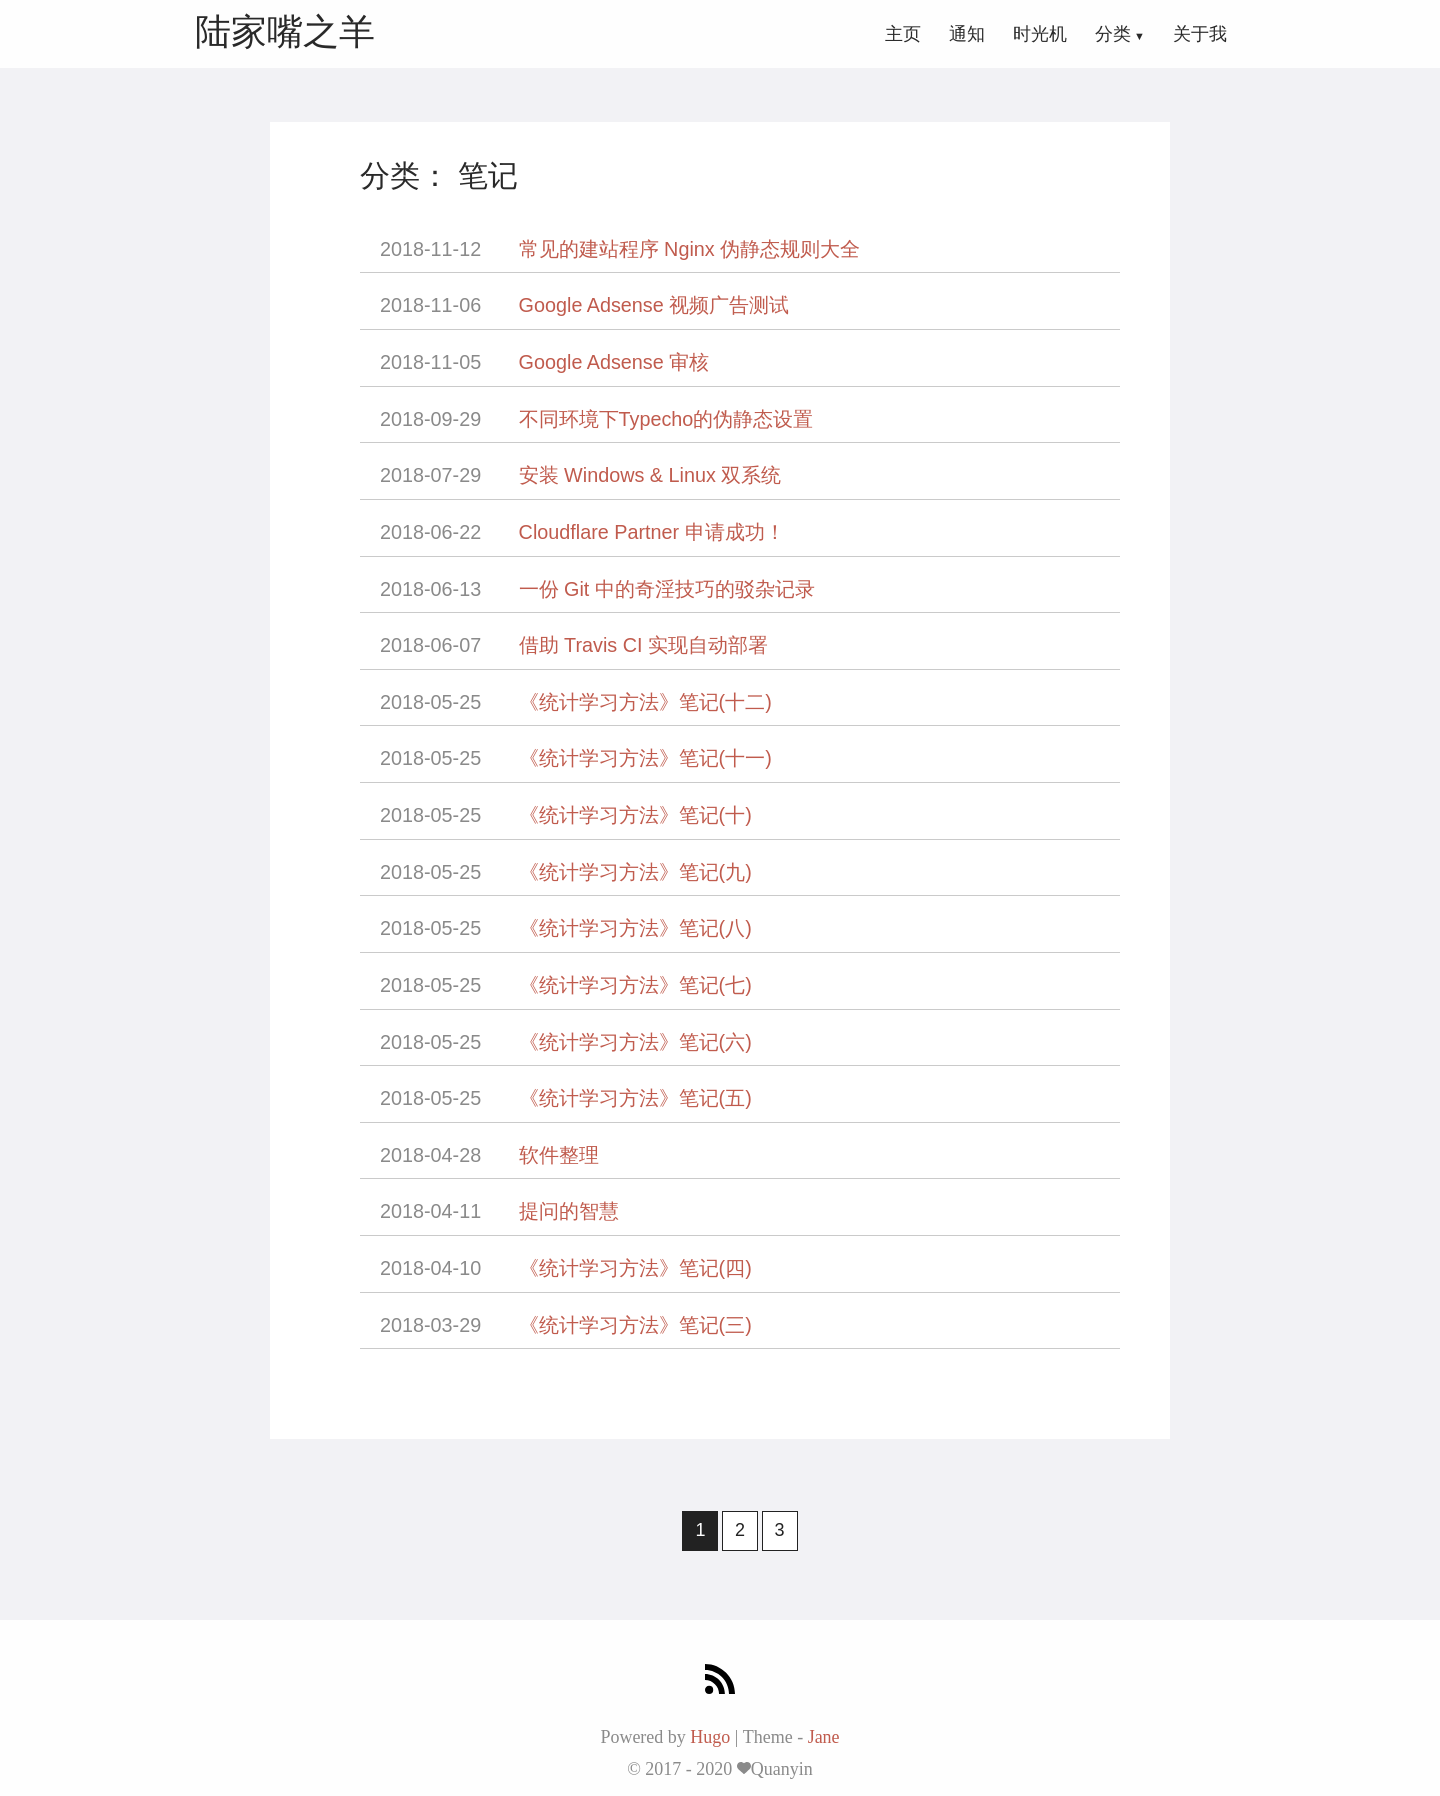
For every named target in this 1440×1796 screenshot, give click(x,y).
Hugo (710, 1737)
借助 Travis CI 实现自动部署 (643, 645)
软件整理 (559, 1155)
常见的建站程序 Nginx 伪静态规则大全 (690, 249)
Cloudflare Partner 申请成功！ (652, 532)
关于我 (1200, 34)
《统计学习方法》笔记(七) (635, 985)
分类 (1113, 34)
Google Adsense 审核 (614, 362)
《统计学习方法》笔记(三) (635, 1325)
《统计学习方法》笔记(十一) (645, 758)
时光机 (1040, 34)
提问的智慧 (569, 1211)
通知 (967, 34)
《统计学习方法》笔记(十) (635, 815)
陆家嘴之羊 (285, 31)
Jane (824, 1737)
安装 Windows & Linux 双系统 (650, 475)
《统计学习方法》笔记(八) (635, 928)
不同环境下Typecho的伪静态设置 (666, 419)
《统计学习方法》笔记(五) (635, 1098)
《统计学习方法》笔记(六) (635, 1042)
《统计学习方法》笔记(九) (635, 872)
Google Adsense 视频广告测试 (654, 305)
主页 (903, 34)
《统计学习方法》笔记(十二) (645, 702)
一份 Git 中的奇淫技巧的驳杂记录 (667, 589)
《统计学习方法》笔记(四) (635, 1268)
